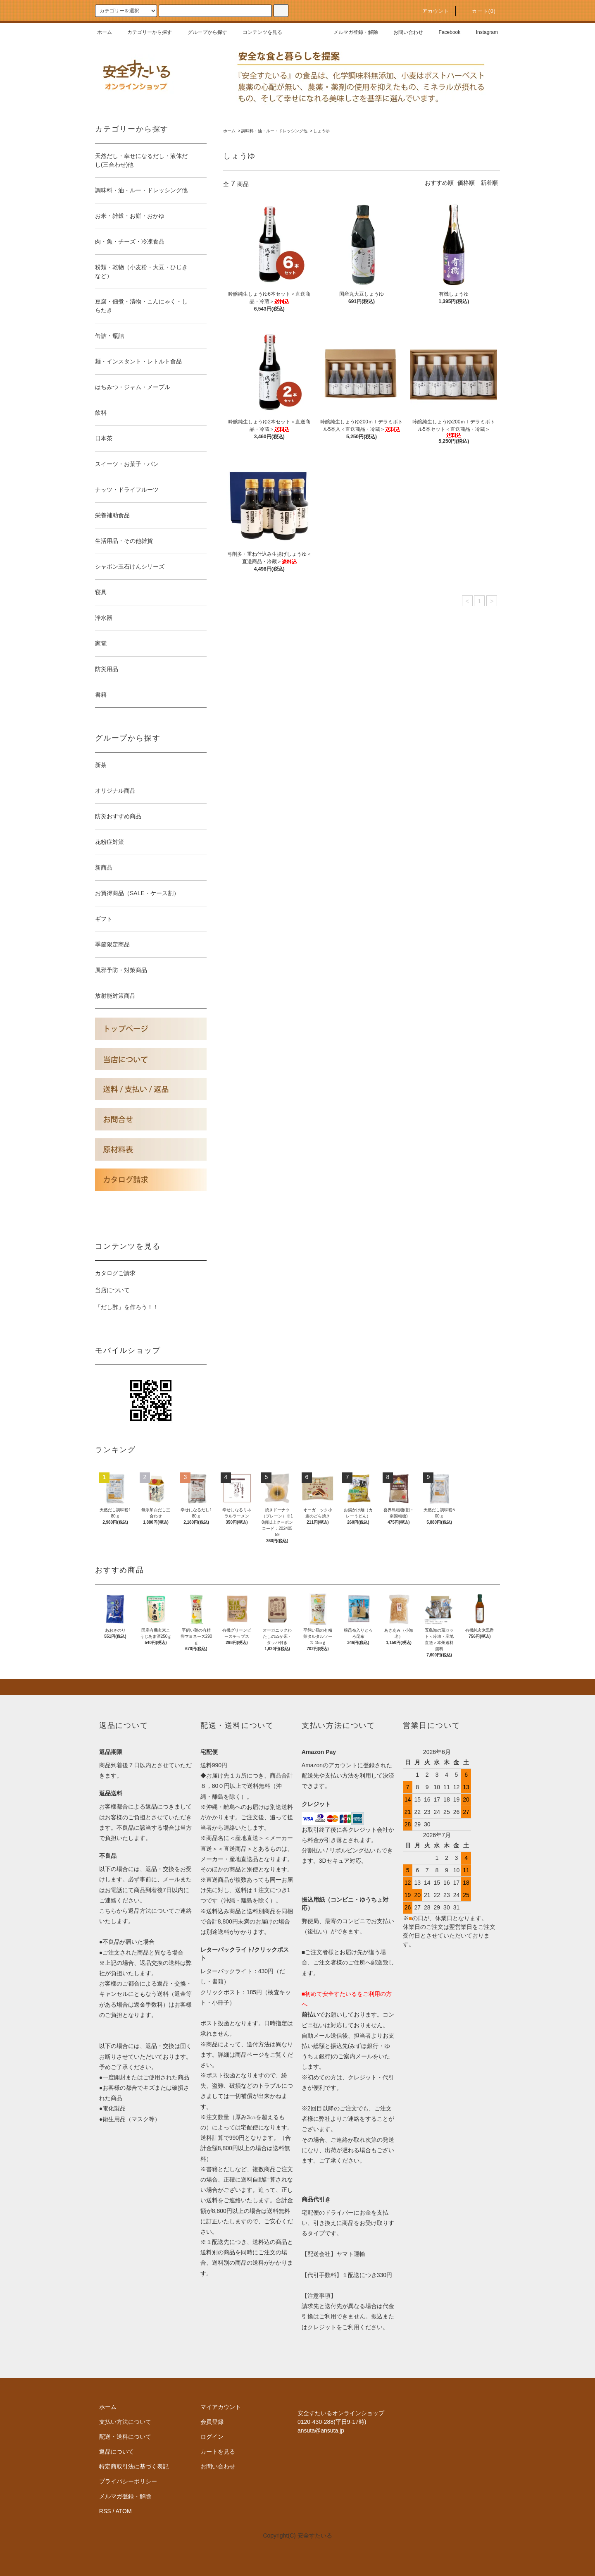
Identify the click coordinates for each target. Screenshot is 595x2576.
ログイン (212, 2436)
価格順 (466, 182)
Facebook (445, 32)
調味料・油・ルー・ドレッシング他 (274, 131)
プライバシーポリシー (128, 2481)
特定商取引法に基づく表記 (134, 2466)
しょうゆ (321, 131)
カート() (479, 11)
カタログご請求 (115, 1273)
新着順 (489, 182)
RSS (105, 2511)
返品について (116, 2451)
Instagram (482, 32)
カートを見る (217, 2451)
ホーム (104, 32)
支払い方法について (125, 2421)
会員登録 (212, 2421)
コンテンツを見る (257, 32)
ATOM (124, 2511)
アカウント (431, 11)
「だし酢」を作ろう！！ (127, 1307)
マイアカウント (220, 2407)
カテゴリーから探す (144, 32)
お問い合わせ (403, 32)
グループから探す (202, 32)
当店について (112, 1290)
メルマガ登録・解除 (351, 32)
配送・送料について (125, 2436)
